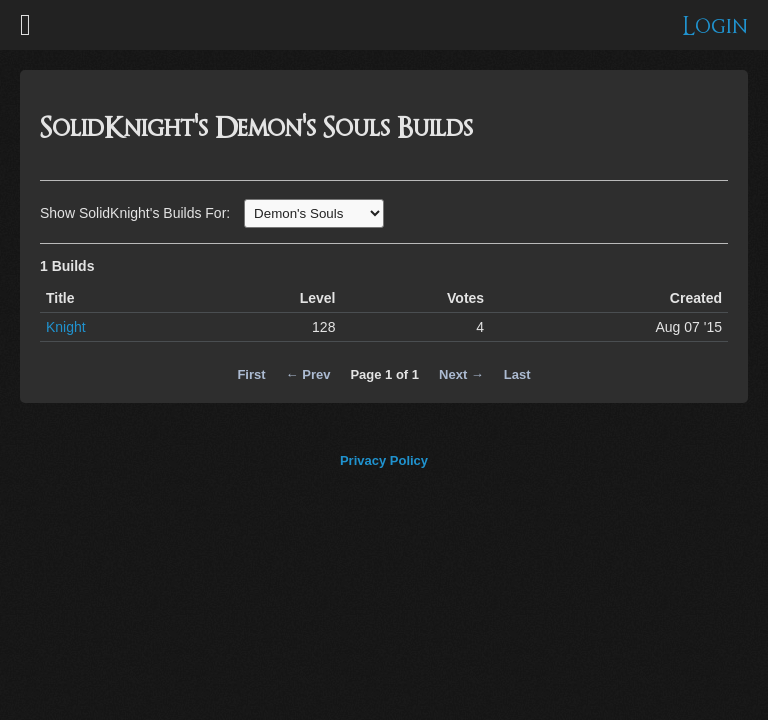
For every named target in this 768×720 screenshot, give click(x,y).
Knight (66, 327)
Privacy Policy (384, 460)
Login (715, 26)
